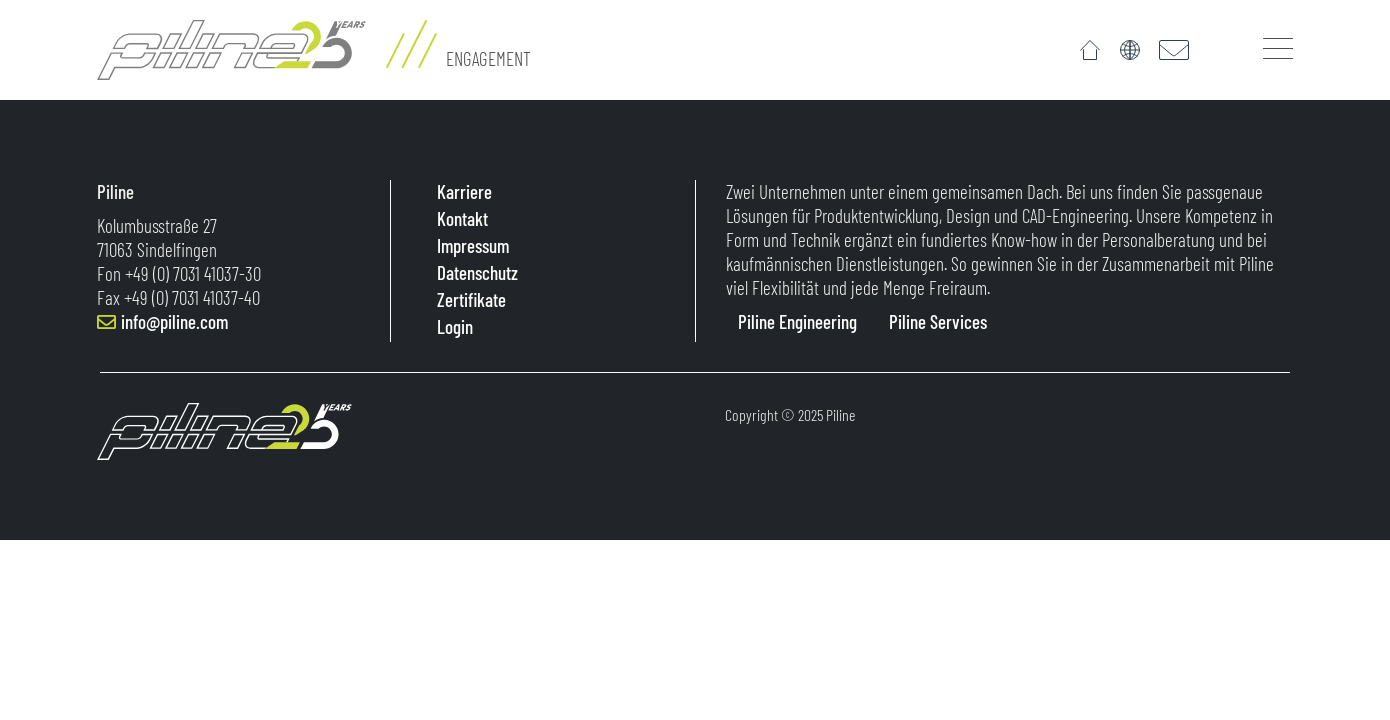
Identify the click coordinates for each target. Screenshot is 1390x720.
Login (453, 326)
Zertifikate (469, 299)
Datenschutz (475, 272)
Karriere (462, 191)
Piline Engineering (797, 321)
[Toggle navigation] (1278, 48)
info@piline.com (174, 321)
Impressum (471, 245)
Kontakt (460, 218)
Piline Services (938, 321)
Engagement (488, 58)
